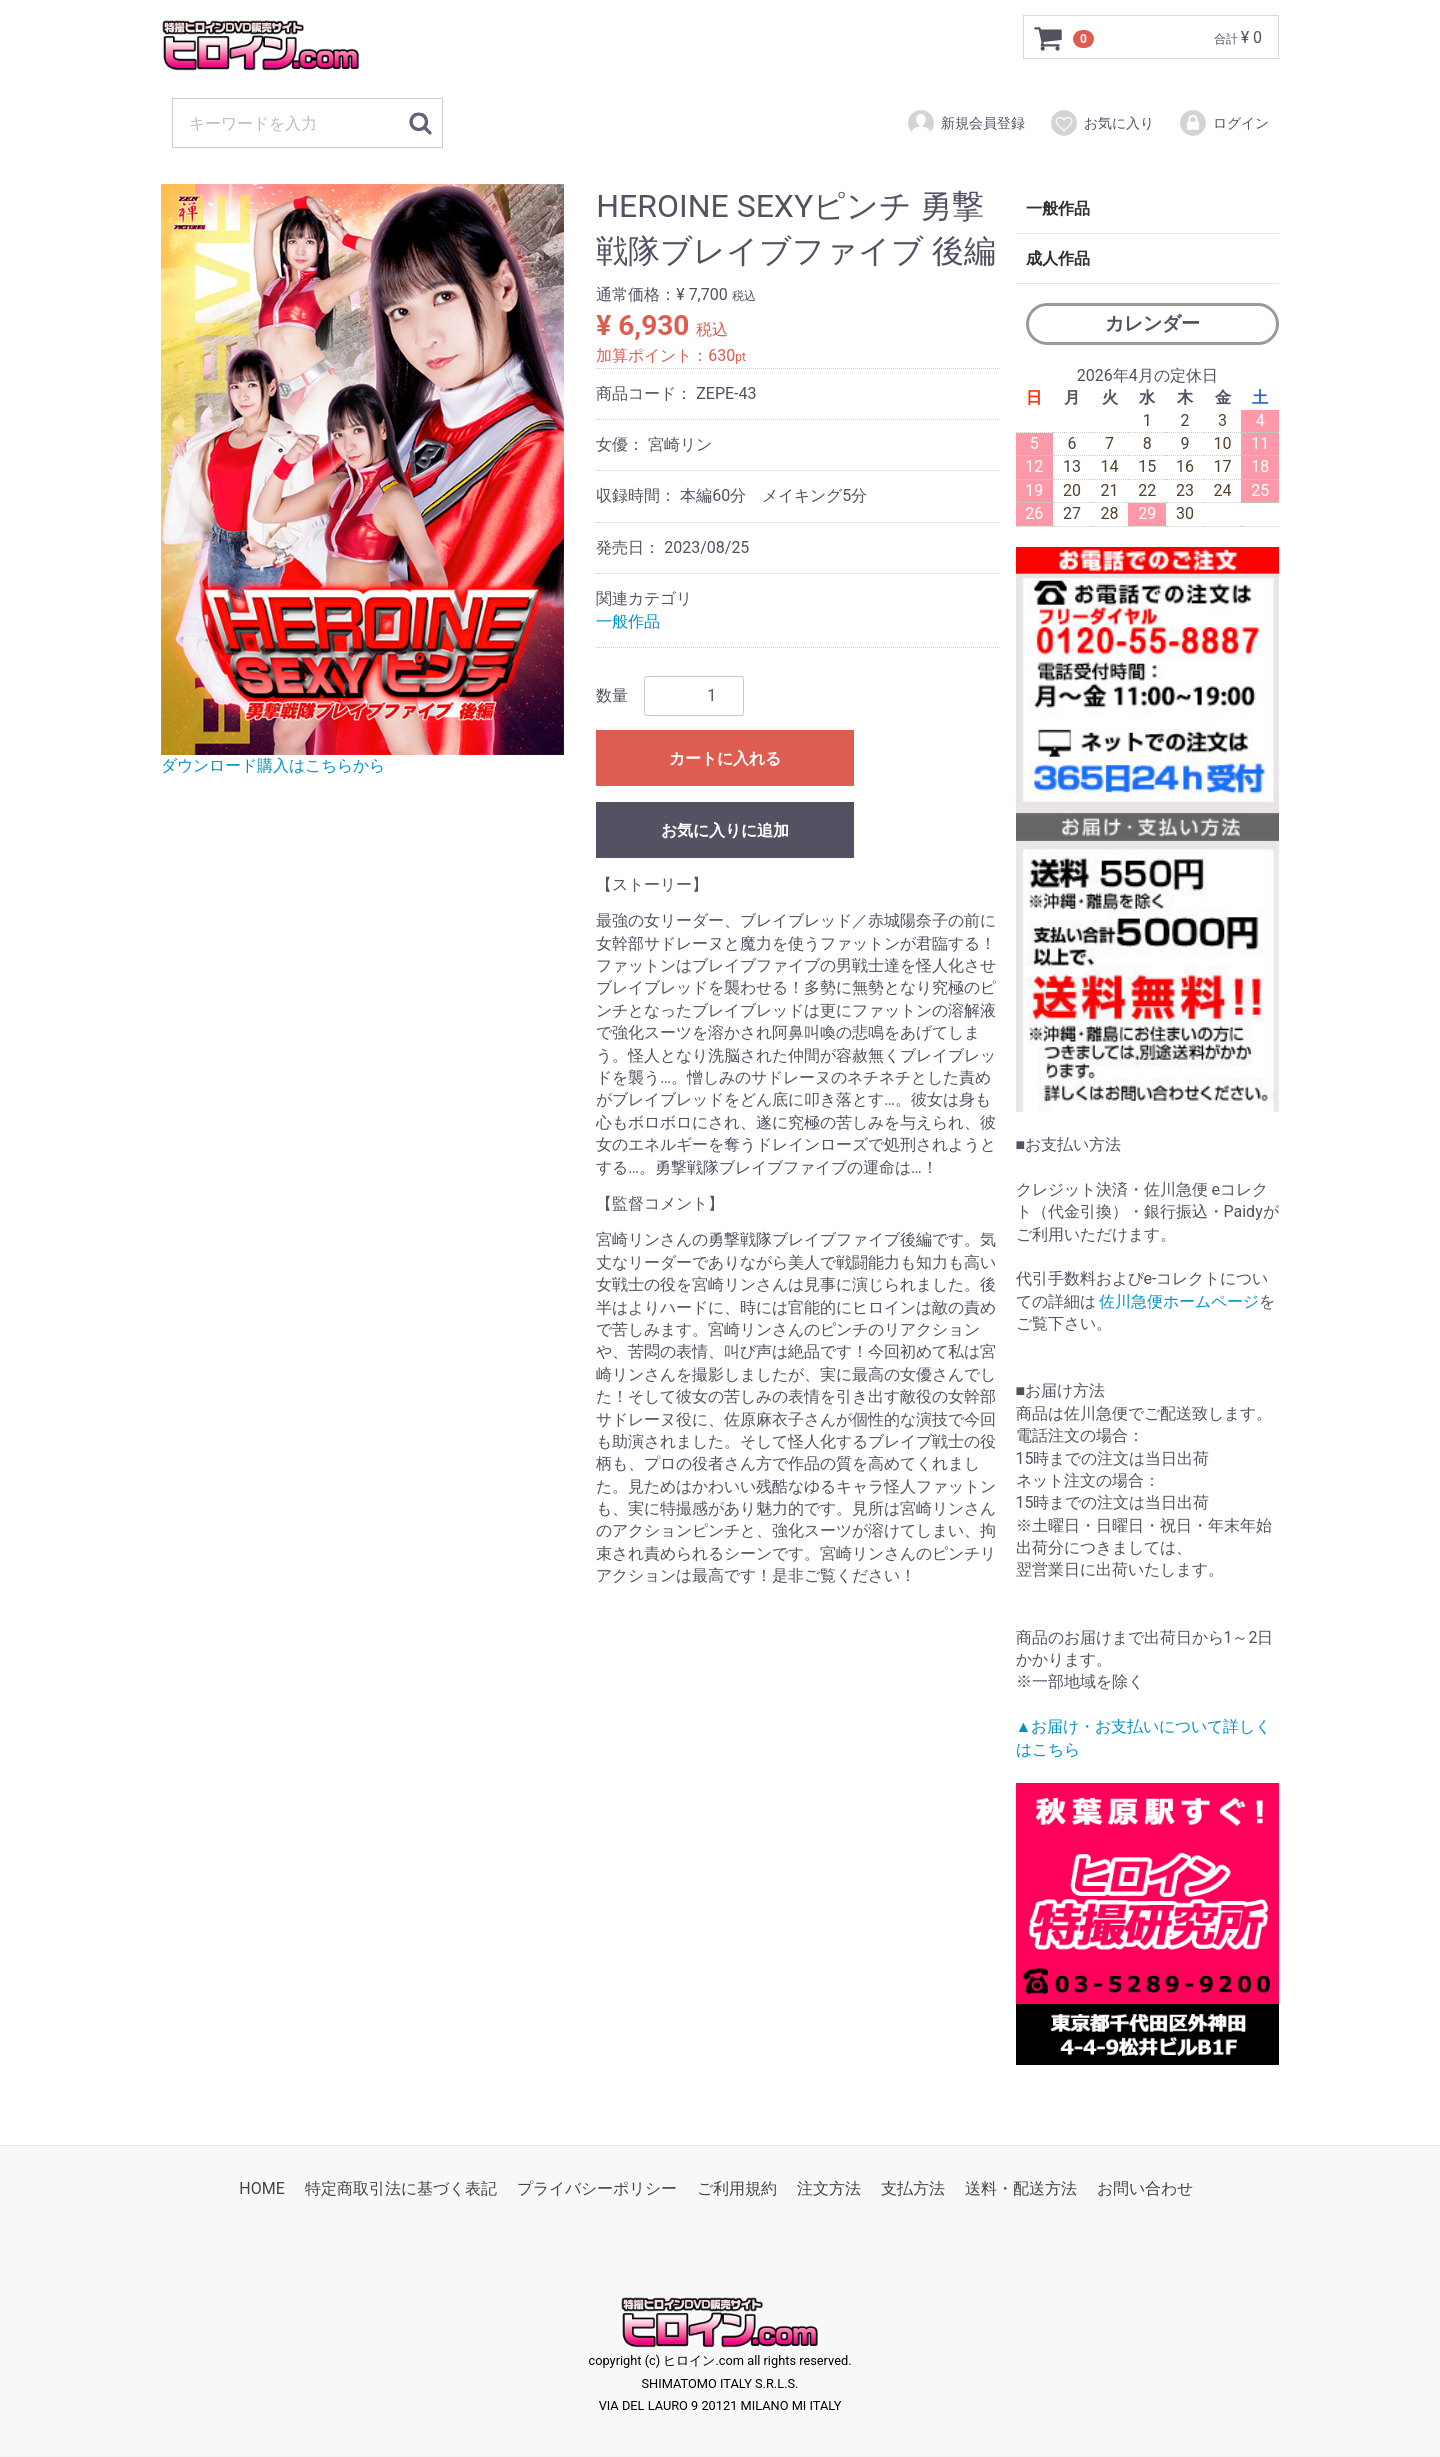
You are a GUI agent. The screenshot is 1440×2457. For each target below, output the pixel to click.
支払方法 (913, 2188)
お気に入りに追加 (725, 830)
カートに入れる (725, 758)
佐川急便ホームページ (1179, 1301)
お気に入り (1101, 123)
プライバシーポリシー (597, 2188)
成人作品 (1058, 258)
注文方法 (829, 2188)
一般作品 (628, 621)
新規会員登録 (965, 123)
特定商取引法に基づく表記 (401, 2188)
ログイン (1223, 123)
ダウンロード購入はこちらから (273, 765)
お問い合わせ (1145, 2188)
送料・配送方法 (1021, 2188)
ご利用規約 (737, 2188)
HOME (261, 2188)
